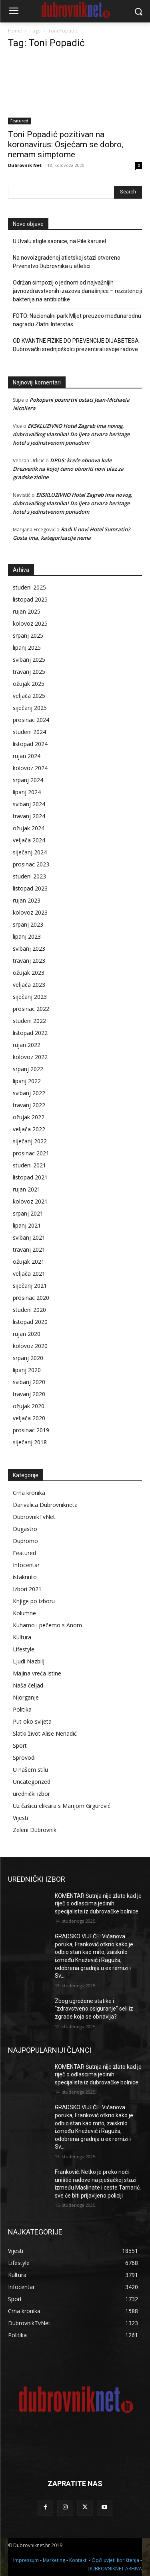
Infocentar (26, 1565)
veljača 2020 (29, 1418)
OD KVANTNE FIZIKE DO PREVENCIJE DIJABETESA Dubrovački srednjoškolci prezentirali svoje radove (76, 345)
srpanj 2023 (28, 924)
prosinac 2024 (31, 720)
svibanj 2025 (29, 659)
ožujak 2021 (28, 1261)
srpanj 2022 (28, 1069)
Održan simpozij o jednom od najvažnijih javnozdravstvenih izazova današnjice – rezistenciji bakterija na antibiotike (77, 291)
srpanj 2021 (28, 1213)
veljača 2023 (29, 984)
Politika (22, 1709)
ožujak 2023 (28, 972)
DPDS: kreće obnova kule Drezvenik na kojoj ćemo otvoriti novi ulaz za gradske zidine (68, 469)
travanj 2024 (29, 816)
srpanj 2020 (28, 1358)
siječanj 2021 (30, 1285)
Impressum (26, 2560)
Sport (20, 1745)
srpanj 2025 (28, 635)
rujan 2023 (26, 900)
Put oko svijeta (32, 1721)
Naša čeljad (28, 1685)
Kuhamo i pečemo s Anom (47, 1625)
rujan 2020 (26, 1334)
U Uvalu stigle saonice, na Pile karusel (59, 241)
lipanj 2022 (27, 1081)
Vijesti (20, 1818)
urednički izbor (31, 1793)
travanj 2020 (29, 1394)
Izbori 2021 (27, 1589)
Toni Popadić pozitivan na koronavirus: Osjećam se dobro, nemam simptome (65, 144)
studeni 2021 (29, 1165)
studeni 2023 (29, 876)
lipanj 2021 (27, 1225)
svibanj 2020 (29, 1382)
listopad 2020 (30, 1322)
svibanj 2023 (29, 948)
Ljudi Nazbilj (28, 1661)
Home (15, 30)
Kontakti (78, 2560)
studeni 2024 (29, 732)
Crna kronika (29, 1492)
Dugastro (25, 1529)
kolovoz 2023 (30, 912)
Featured (19, 121)
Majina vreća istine (37, 1673)
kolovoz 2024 (30, 768)
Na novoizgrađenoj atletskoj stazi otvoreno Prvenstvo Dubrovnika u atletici (66, 261)
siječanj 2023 (30, 996)
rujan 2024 (26, 756)
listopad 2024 (30, 744)
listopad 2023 (30, 888)
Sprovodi (24, 1757)
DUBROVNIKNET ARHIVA (115, 2568)
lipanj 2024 (27, 792)
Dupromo (25, 1541)
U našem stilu (30, 1769)
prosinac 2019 (31, 1430)
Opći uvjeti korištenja (115, 2560)
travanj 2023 (29, 960)
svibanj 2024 (29, 804)
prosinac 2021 (31, 1153)
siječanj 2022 (30, 1141)
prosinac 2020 (31, 1297)
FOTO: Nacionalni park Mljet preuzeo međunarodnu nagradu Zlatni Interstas (77, 320)
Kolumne (24, 1613)
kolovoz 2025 (30, 623)
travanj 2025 (29, 671)
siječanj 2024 (30, 852)
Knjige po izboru (34, 1601)
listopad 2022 (30, 1033)
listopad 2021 (30, 1177)
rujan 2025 (26, 611)
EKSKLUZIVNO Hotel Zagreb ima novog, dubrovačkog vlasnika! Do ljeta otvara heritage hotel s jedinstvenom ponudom (71, 434)
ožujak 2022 (28, 1117)
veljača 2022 (29, 1129)
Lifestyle (23, 1649)
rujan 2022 (26, 1045)
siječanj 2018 (30, 1442)
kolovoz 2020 (30, 1346)
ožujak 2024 (28, 828)
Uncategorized (31, 1781)
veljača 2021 (29, 1273)
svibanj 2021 (29, 1237)
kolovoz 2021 (30, 1201)
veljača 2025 (29, 695)
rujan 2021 (26, 1189)
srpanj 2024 (28, 780)
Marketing (54, 2560)
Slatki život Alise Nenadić (45, 1733)
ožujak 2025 (28, 683)
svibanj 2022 (29, 1093)
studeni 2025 (29, 587)
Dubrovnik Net (25, 165)
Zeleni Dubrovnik (34, 1830)
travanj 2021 (29, 1249)
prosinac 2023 (31, 864)
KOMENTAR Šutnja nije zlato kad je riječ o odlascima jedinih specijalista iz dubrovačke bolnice (98, 1904)
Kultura (22, 1637)
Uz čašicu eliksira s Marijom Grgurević (61, 1806)
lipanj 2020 (27, 1370)
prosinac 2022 (31, 1009)
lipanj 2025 (27, 647)
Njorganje (26, 1697)
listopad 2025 (30, 599)
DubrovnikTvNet (34, 1517)
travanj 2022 (29, 1105)
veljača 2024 (29, 840)
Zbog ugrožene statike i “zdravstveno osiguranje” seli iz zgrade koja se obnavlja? (94, 2009)
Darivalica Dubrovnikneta (45, 1505)
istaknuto (25, 1577)
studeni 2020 (29, 1309)
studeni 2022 (29, 1021)
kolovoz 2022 (30, 1057)
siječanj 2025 (30, 708)
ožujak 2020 (28, 1406)
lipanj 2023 (27, 936)
